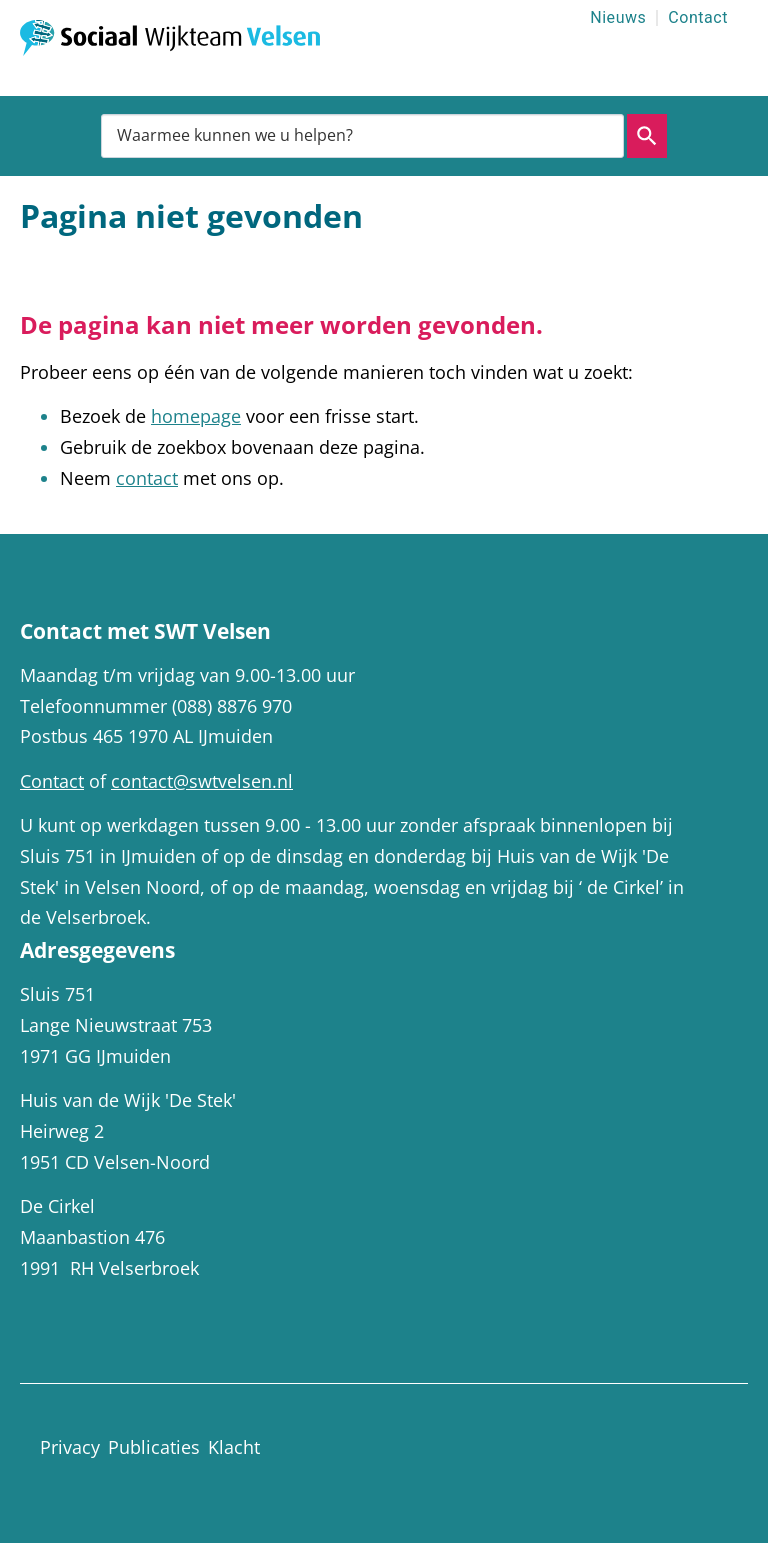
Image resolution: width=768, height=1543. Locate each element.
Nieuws (618, 17)
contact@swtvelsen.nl (202, 781)
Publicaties (154, 1447)
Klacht (234, 1447)
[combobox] (362, 136)
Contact (698, 17)
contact (147, 478)
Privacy (70, 1447)
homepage (196, 416)
